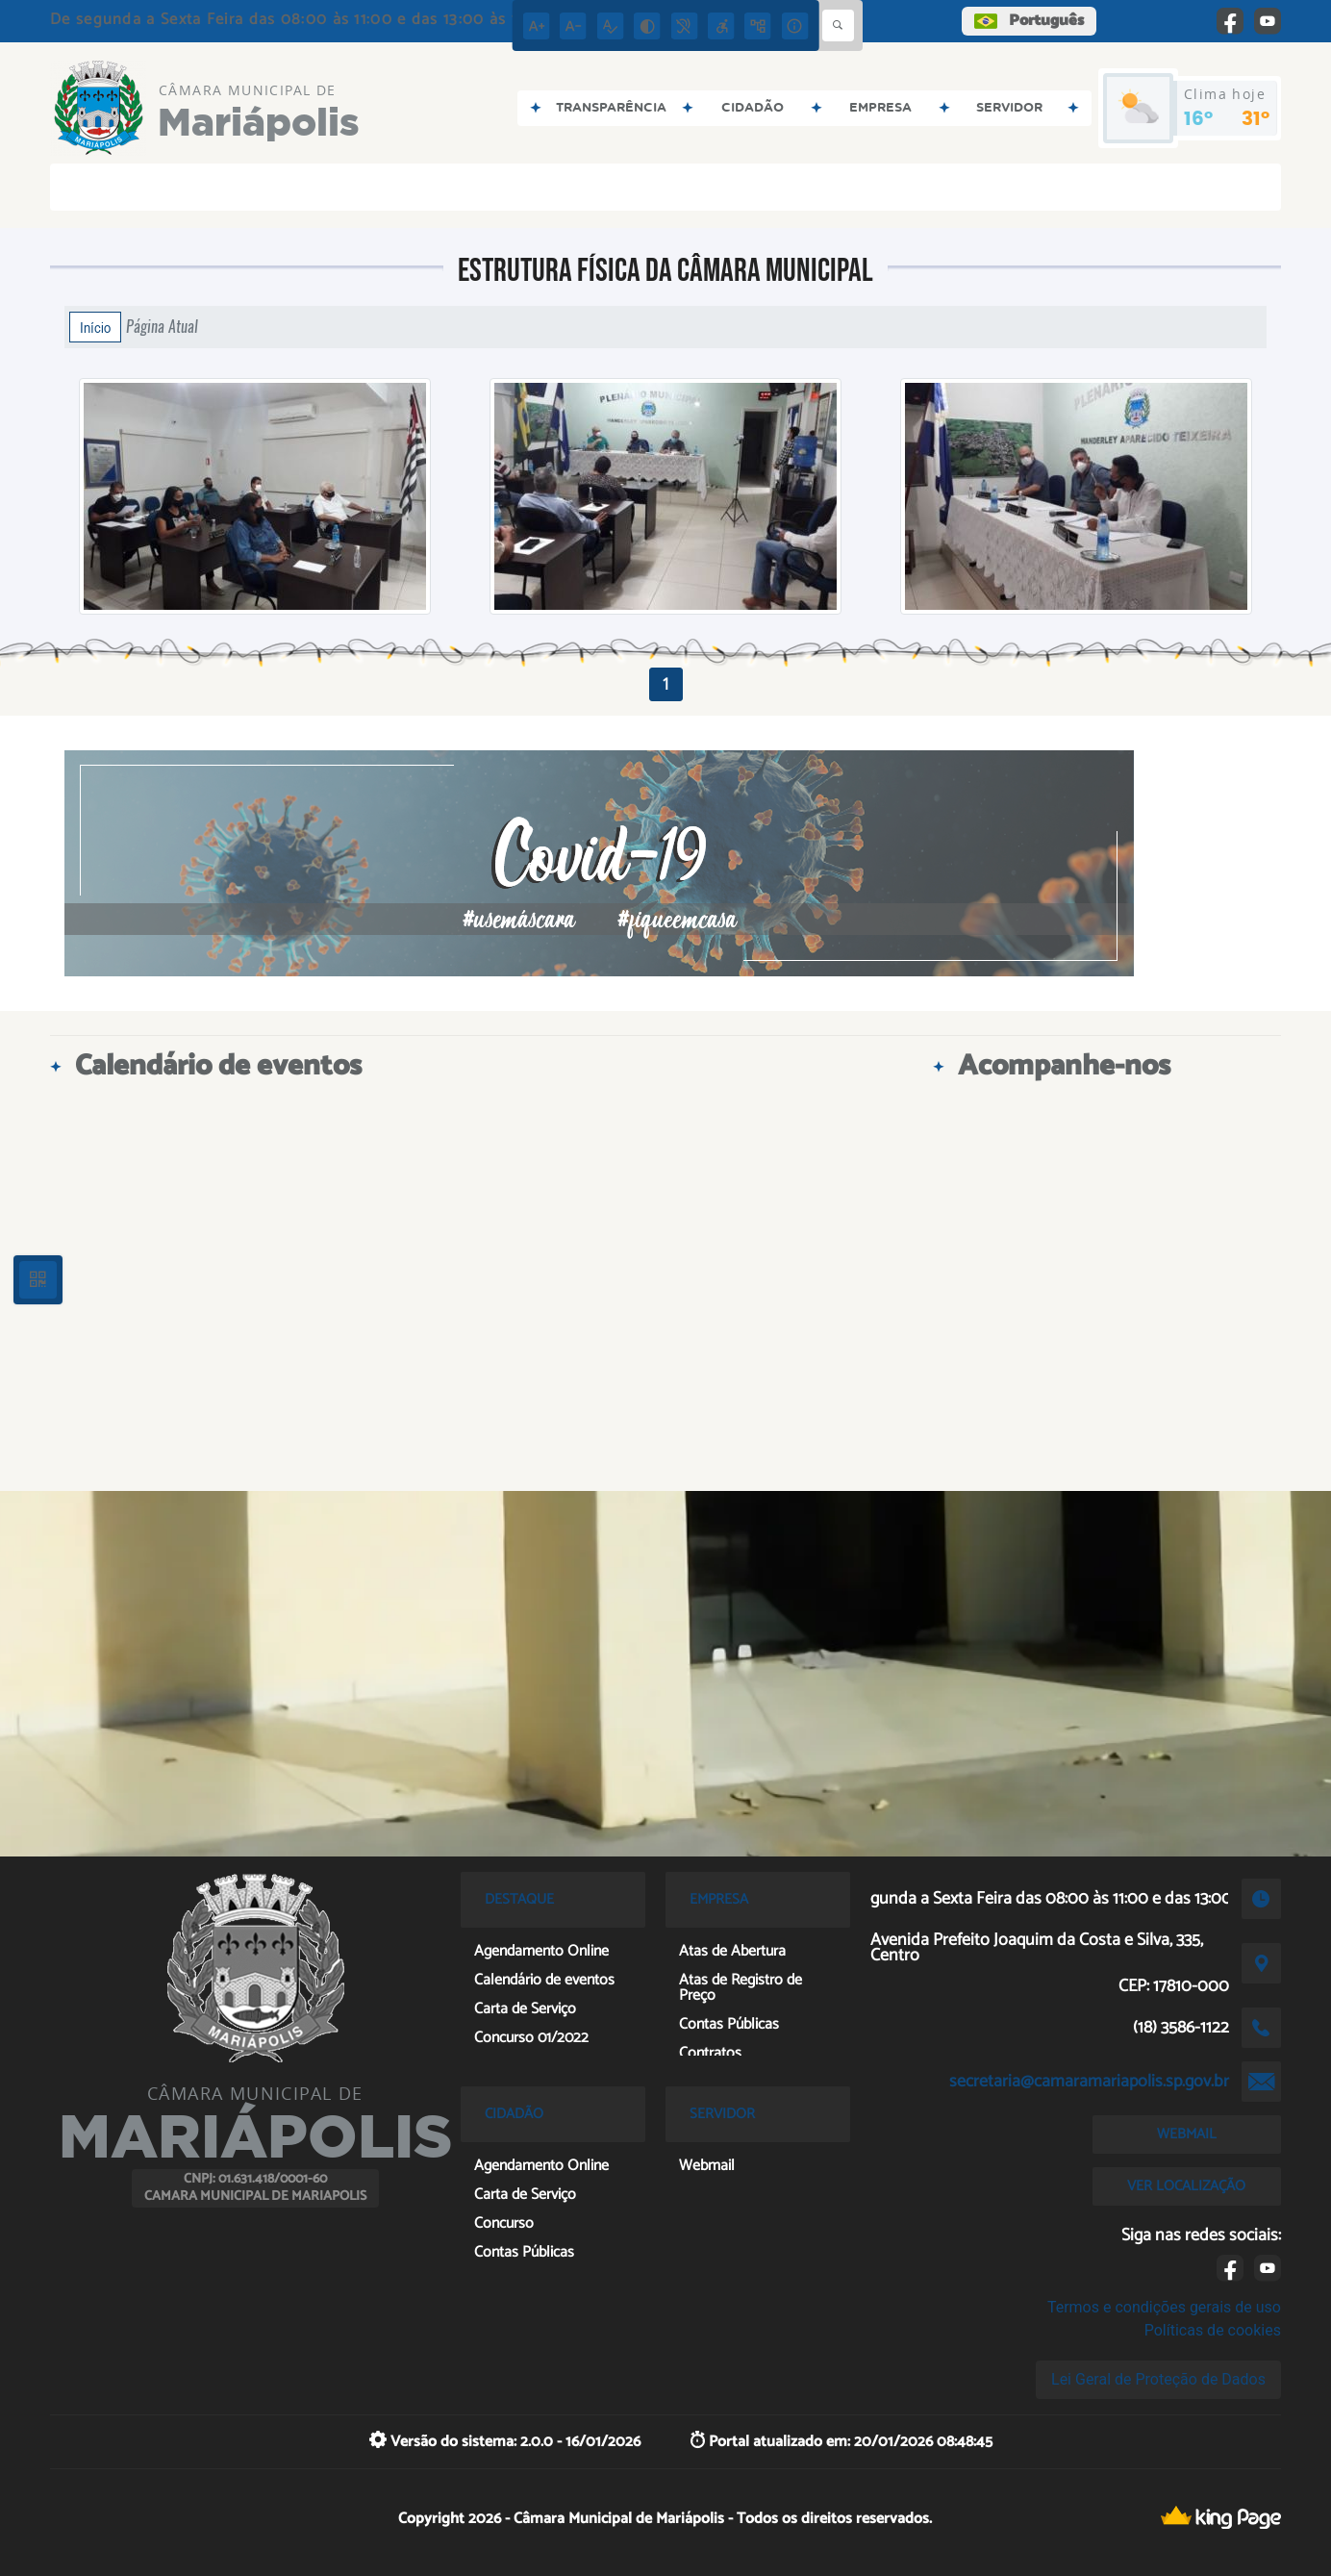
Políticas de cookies (1212, 2330)
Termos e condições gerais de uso (1164, 2307)
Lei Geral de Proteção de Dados (1158, 2379)
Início (95, 327)
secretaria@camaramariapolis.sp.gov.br (1089, 2081)
